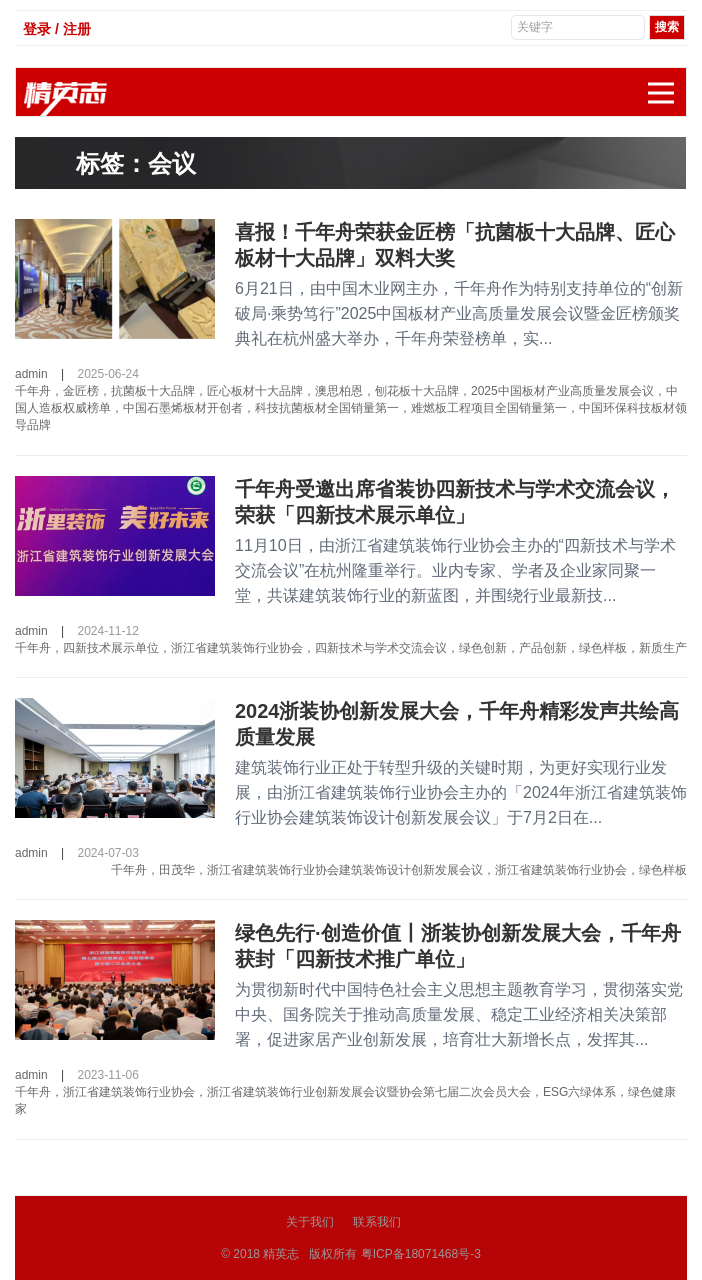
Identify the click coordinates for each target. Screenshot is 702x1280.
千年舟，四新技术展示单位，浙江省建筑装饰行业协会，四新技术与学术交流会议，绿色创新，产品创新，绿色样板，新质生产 (351, 648)
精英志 (281, 1254)
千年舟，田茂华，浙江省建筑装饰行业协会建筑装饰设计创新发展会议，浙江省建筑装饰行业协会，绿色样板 (399, 870)
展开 (667, 82)
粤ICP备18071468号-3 (421, 1254)
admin (31, 374)
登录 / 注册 (57, 29)
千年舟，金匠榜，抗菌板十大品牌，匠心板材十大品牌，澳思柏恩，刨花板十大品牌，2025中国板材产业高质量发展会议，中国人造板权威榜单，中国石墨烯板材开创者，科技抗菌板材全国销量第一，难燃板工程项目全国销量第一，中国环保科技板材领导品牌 (351, 408)
